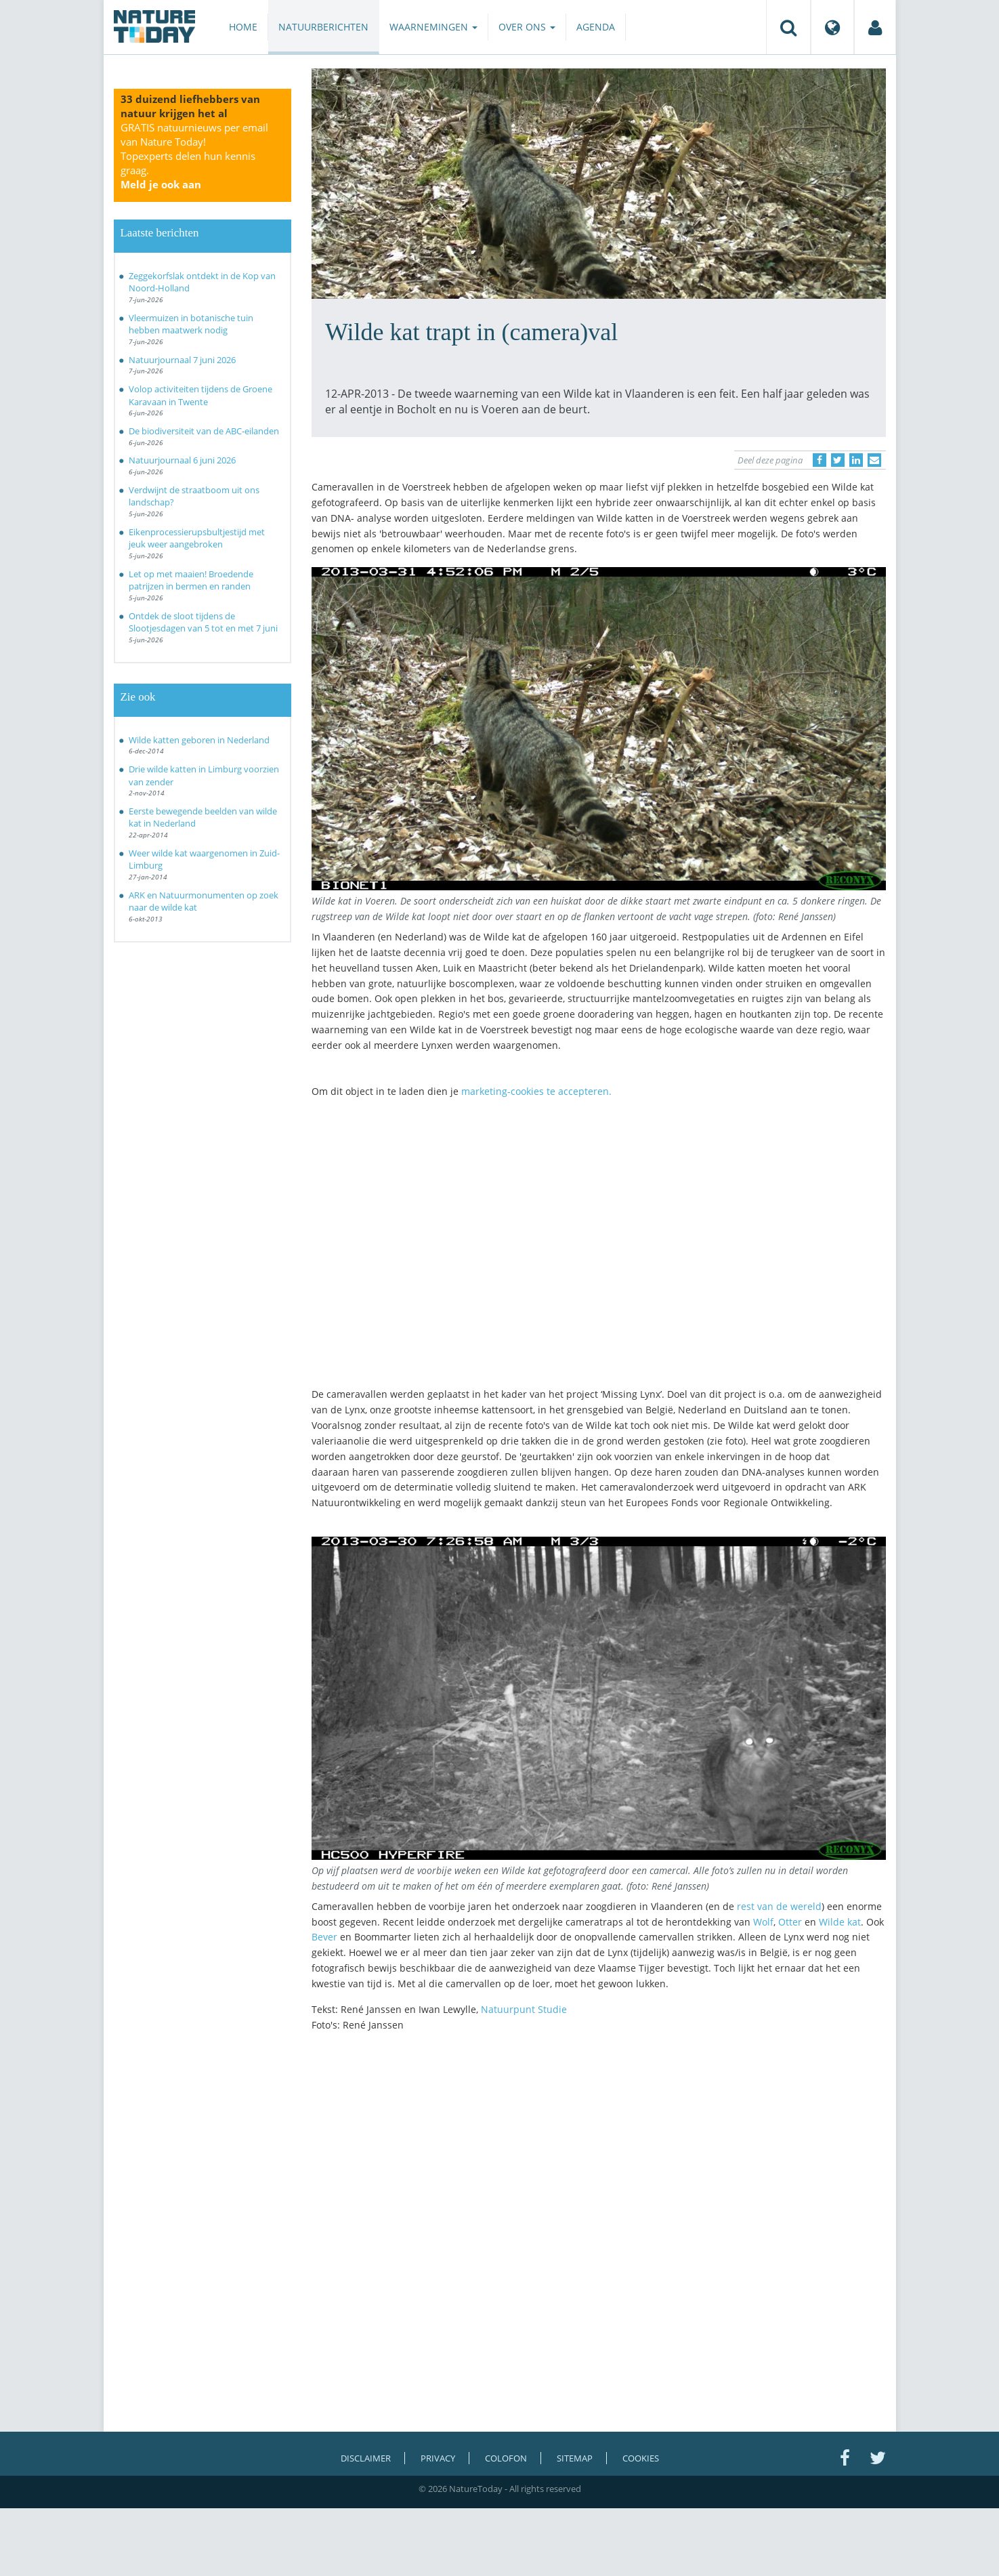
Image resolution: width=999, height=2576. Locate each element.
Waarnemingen (433, 26)
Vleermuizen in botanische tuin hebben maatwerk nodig (191, 324)
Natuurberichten (323, 26)
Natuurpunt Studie (524, 2009)
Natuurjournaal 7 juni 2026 (182, 360)
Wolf (763, 1921)
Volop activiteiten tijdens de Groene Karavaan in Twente (200, 395)
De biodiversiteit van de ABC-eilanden (204, 431)
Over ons (526, 26)
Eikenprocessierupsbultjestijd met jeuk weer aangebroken (197, 538)
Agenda (595, 26)
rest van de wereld (779, 1906)
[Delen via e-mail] (874, 460)
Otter (790, 1921)
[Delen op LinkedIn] (856, 460)
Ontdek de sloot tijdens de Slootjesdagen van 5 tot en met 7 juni (203, 622)
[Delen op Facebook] (819, 460)
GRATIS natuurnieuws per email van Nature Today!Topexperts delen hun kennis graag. (194, 156)
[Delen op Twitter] (838, 460)
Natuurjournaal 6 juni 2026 (182, 460)
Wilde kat (840, 1921)
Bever (326, 1936)
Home (243, 26)
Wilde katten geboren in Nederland (199, 740)
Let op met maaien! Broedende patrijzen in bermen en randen (191, 580)
